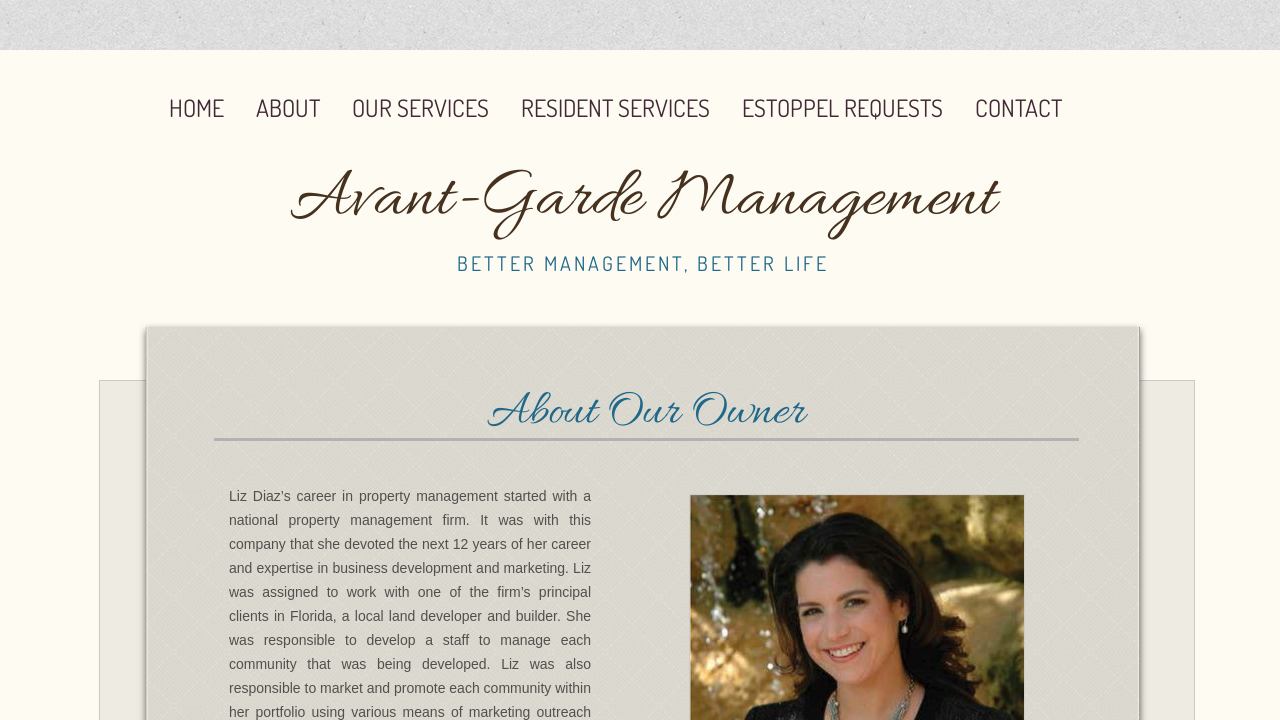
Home (196, 107)
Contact (1018, 107)
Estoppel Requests (842, 107)
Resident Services (615, 107)
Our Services (420, 107)
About (288, 107)
